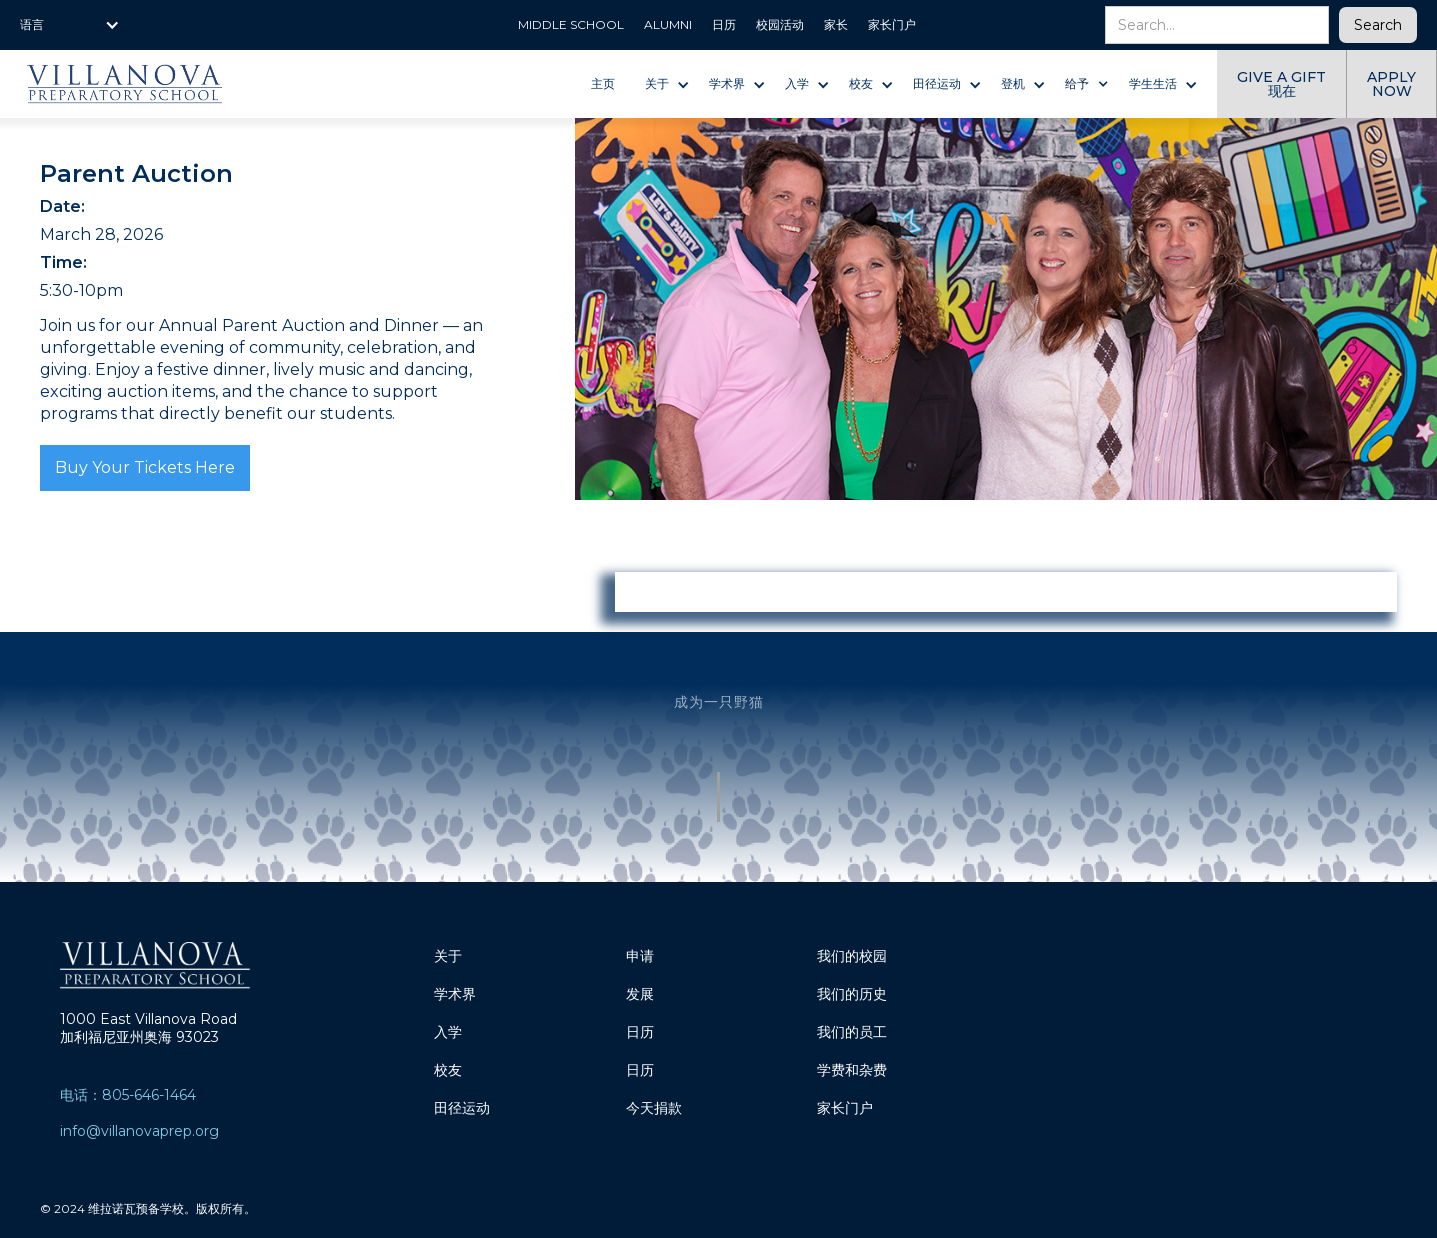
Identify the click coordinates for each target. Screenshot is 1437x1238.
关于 (448, 956)
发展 (640, 994)
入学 (448, 1032)
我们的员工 (852, 1032)
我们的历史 (852, 994)
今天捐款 (654, 1108)
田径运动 (462, 1108)
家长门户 (845, 1108)
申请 (640, 956)
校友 (448, 1070)
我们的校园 (852, 956)
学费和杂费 (852, 1070)
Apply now (1391, 84)
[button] (70, 25)
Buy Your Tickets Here (145, 467)
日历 (640, 1032)
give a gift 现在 (1281, 84)
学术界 (455, 994)
